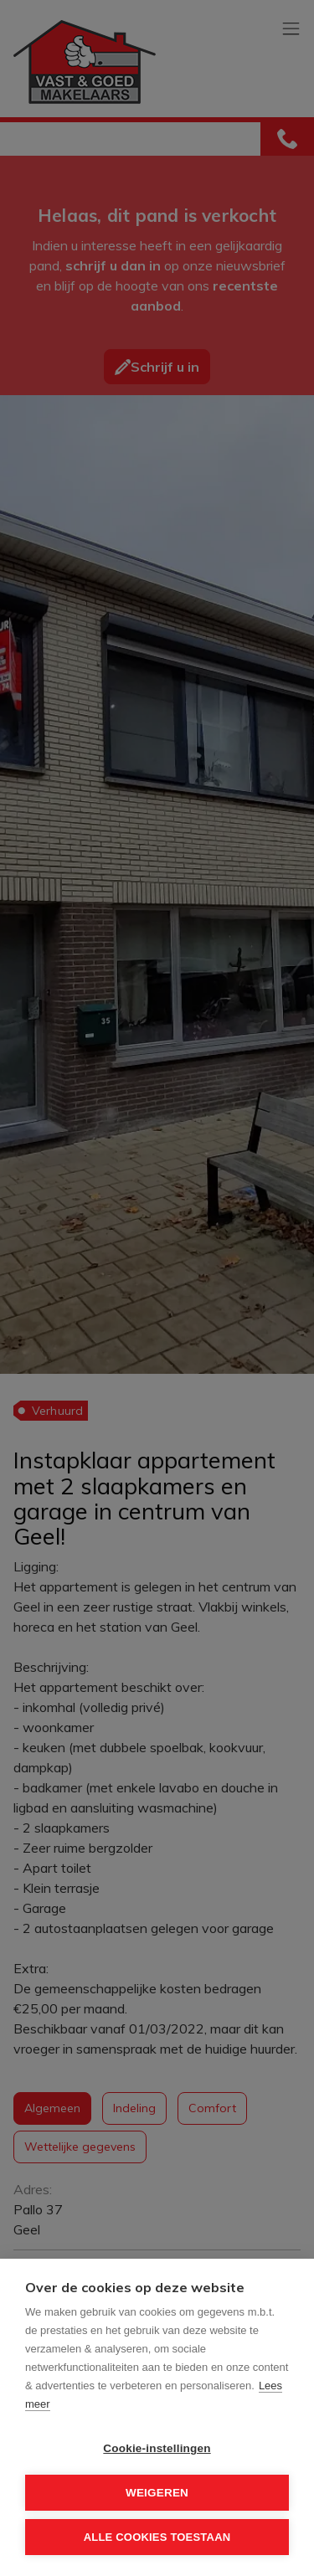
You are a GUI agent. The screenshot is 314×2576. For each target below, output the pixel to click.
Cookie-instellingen (156, 2448)
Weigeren (157, 2492)
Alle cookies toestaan (157, 2537)
